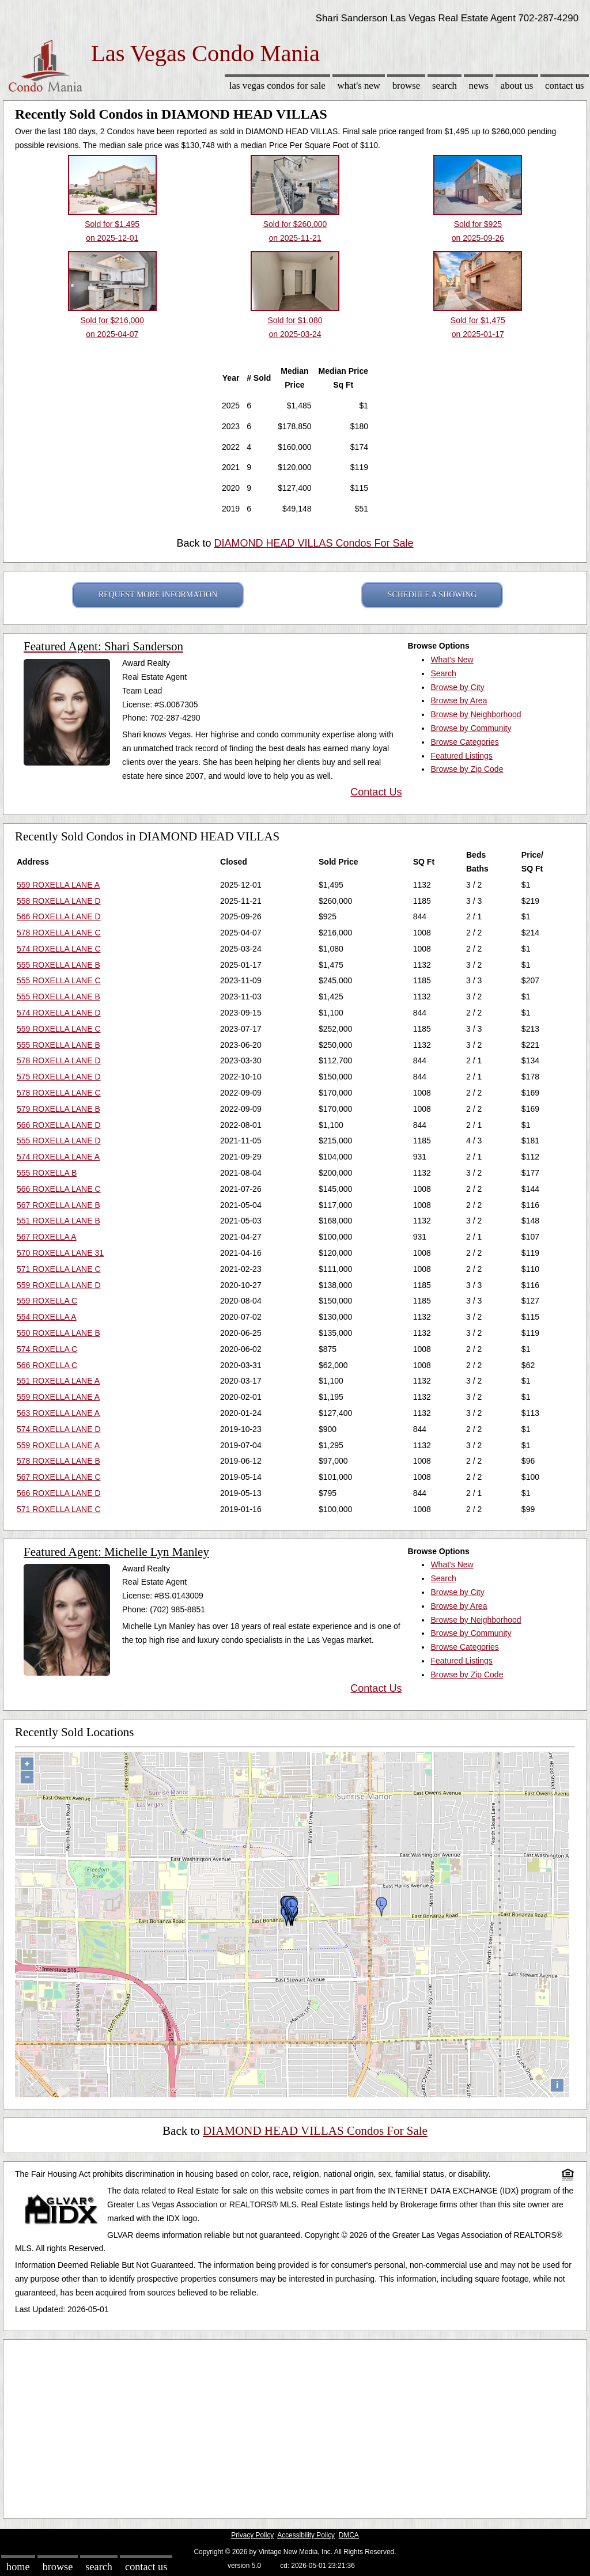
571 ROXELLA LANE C (59, 1269)
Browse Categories (464, 742)
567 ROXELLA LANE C (59, 1477)
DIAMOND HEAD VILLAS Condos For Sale (313, 543)
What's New (359, 85)
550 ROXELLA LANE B (58, 1333)
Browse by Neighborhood (475, 714)
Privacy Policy (252, 2535)
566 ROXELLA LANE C (59, 1189)
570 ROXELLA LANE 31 (60, 1252)
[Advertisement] (295, 2426)
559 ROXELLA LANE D (59, 1285)
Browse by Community (470, 728)
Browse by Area (458, 700)
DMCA (349, 2535)
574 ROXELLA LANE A (58, 1156)
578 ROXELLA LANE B (58, 1460)
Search (444, 85)
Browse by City (457, 687)
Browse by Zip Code (466, 769)
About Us (517, 85)
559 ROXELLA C (47, 1300)
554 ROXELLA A (47, 1316)
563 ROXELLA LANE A (58, 1413)
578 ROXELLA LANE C (59, 932)
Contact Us (564, 85)
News (479, 85)
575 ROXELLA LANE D (59, 1076)
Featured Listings (461, 755)
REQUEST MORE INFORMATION (158, 594)
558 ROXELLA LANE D (59, 901)
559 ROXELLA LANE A (58, 884)
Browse (406, 85)
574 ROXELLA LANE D (59, 1012)
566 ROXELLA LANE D (59, 916)
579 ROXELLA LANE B (58, 1108)
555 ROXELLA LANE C (59, 980)
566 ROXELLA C (47, 1365)
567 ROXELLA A (47, 1236)
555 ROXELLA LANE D (59, 1140)
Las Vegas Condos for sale (277, 85)
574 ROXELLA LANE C (59, 948)
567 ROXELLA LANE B (58, 1205)
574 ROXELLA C (47, 1349)
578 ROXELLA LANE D (59, 1060)
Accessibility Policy (306, 2535)
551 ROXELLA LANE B (58, 1220)
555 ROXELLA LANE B (58, 964)
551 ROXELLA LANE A (58, 1380)
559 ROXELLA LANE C (59, 1028)
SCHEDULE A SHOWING (432, 594)
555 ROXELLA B (47, 1172)
